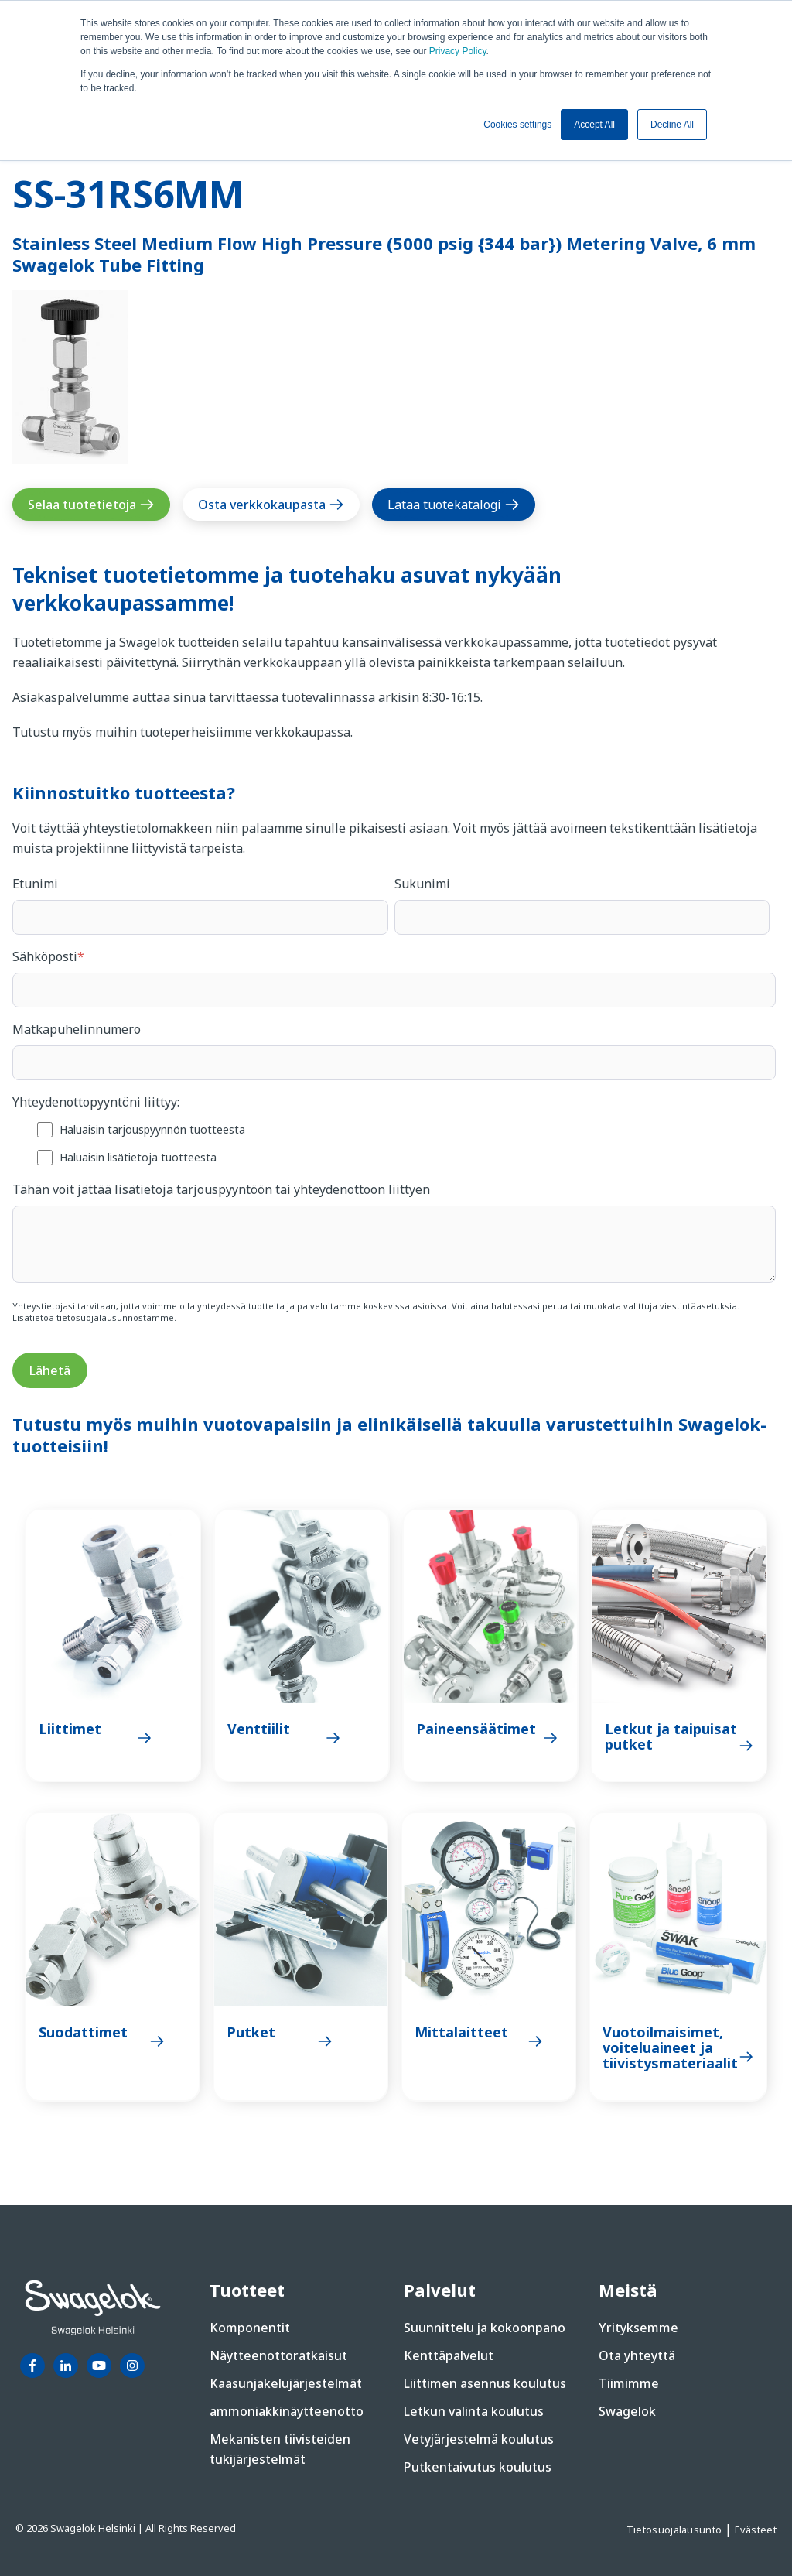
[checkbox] (394, 1142)
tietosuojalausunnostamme (115, 1317)
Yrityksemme (638, 2327)
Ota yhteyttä (637, 2355)
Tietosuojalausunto (675, 2530)
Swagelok (627, 2411)
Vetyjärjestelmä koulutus (479, 2439)
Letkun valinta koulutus (474, 2411)
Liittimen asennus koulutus (485, 2383)
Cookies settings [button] (517, 124)
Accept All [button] (594, 124)
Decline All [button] (672, 124)
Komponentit (250, 2327)
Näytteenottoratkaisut (278, 2355)
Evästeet (756, 2530)
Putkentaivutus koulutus (477, 2466)
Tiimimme (629, 2383)
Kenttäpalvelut (448, 2355)
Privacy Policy (457, 51)
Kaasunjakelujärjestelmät (286, 2383)
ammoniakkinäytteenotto (287, 2411)
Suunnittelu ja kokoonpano (484, 2327)
